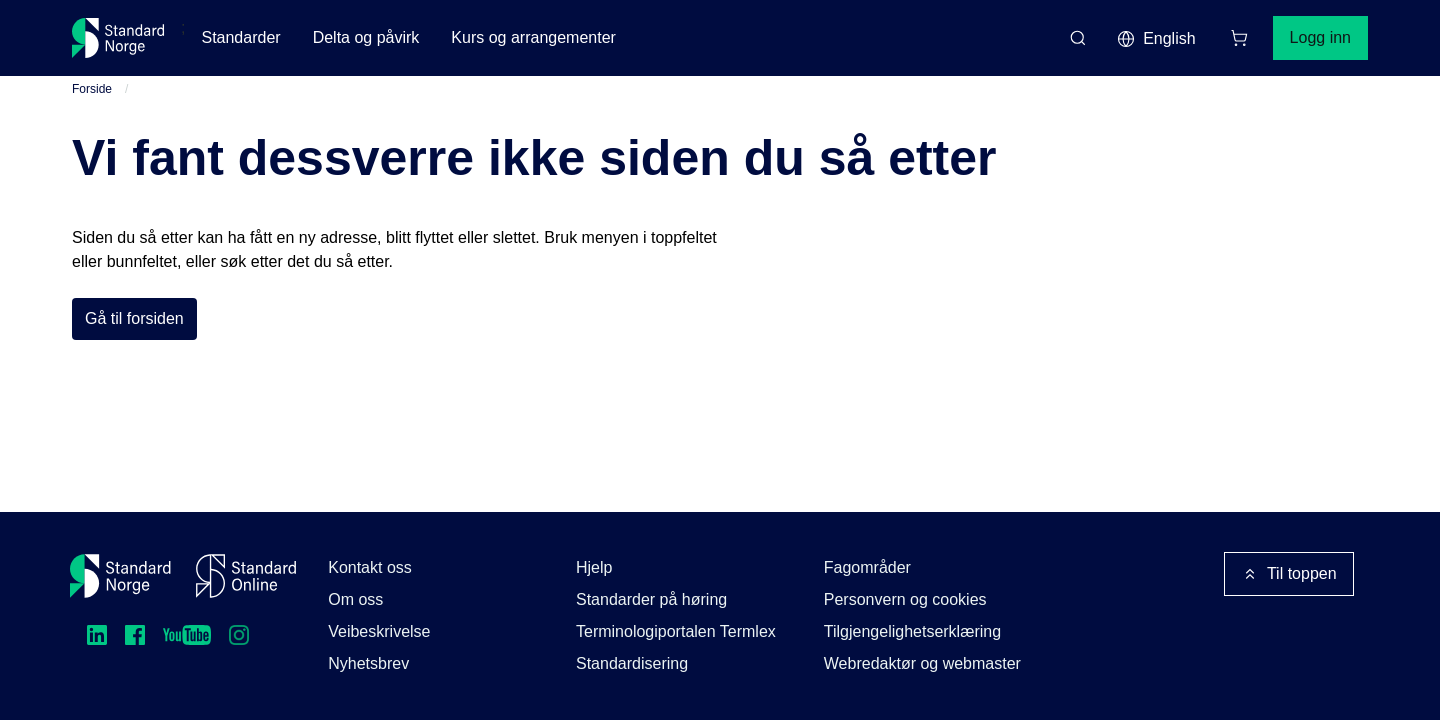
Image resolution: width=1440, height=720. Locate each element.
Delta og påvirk (366, 37)
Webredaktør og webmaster (922, 663)
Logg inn (1320, 37)
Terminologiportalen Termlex (676, 631)
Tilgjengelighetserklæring (912, 631)
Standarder (240, 37)
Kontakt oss (370, 567)
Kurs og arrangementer (533, 37)
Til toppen (1289, 574)
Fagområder (867, 567)
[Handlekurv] (1239, 38)
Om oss (355, 599)
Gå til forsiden (134, 318)
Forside (92, 89)
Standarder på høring (651, 599)
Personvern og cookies (905, 599)
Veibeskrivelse (379, 631)
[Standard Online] (246, 576)
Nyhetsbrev (368, 663)
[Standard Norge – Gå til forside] (118, 38)
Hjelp (594, 567)
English (1156, 39)
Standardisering (632, 663)
